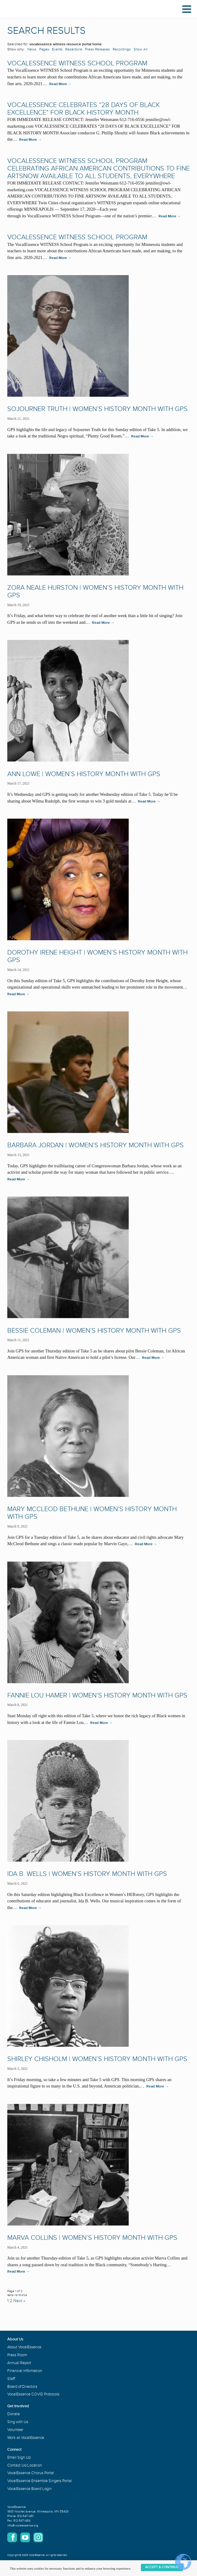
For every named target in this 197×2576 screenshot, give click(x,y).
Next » (19, 2300)
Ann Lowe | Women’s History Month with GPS (83, 774)
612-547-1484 (21, 2520)
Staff (11, 2378)
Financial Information (24, 2370)
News (31, 49)
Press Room (17, 2355)
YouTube (25, 2537)
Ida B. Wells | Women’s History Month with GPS (87, 1874)
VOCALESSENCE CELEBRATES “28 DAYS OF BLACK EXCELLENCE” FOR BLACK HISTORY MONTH (83, 109)
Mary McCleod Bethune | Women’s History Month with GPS (92, 1513)
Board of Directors (22, 2386)
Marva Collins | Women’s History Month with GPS (92, 2238)
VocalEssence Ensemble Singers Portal (39, 2480)
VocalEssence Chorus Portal (30, 2473)
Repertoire (73, 49)
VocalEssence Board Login (29, 2488)
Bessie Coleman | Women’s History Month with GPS (94, 1331)
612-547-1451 (25, 2516)
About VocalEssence (24, 2347)
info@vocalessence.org (22, 2525)
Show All (141, 49)
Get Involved (18, 2406)
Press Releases (97, 49)
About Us (15, 2339)
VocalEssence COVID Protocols (33, 2394)
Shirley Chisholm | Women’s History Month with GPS (97, 2059)
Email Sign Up (19, 2457)
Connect (14, 2449)
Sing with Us (17, 2421)
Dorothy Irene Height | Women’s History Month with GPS (97, 956)
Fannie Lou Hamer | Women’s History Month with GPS (97, 1695)
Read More (60, 84)
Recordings (122, 49)
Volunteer (15, 2429)
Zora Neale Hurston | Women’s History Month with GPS (95, 591)
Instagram (38, 2537)
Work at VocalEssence (25, 2437)
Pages (44, 49)
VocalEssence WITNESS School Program (77, 63)
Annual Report (19, 2362)
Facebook (12, 2537)
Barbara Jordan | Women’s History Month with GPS (95, 1145)
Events (57, 49)
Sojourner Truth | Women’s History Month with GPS (97, 409)
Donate (13, 2414)
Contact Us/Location (24, 2465)
